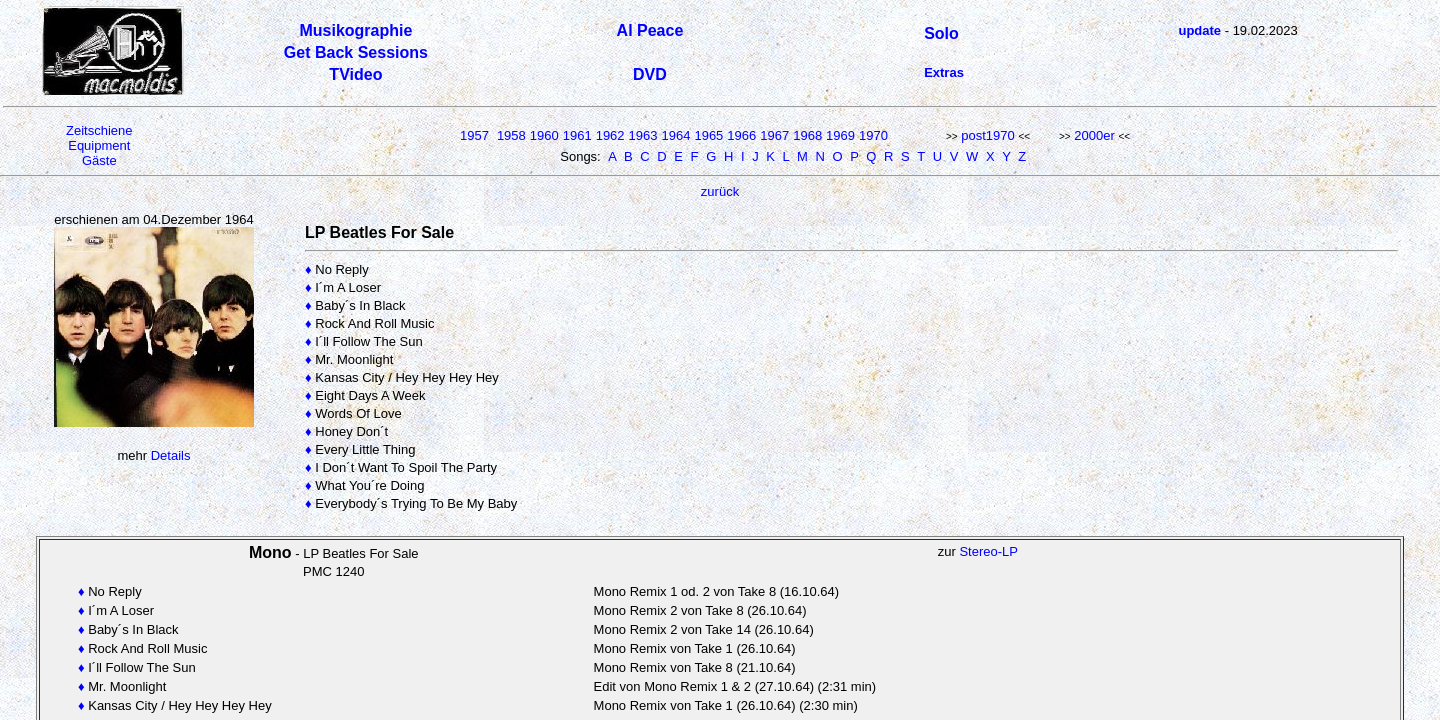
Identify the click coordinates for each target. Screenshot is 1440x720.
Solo (941, 33)
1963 (643, 135)
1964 (676, 135)
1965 (708, 135)
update (1199, 30)
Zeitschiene (99, 130)
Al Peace (650, 30)
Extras (944, 72)
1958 (511, 135)
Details (171, 455)
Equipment (99, 145)
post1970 (988, 135)
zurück (720, 191)
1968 (807, 135)
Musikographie (355, 30)
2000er (1094, 135)
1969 (840, 135)
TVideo (355, 74)
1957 (474, 135)
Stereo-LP (988, 551)
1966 (741, 135)
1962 (610, 135)
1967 (774, 135)
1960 (544, 135)
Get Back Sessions (356, 52)
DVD (650, 74)
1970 (873, 135)
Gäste (99, 160)
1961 (577, 135)
